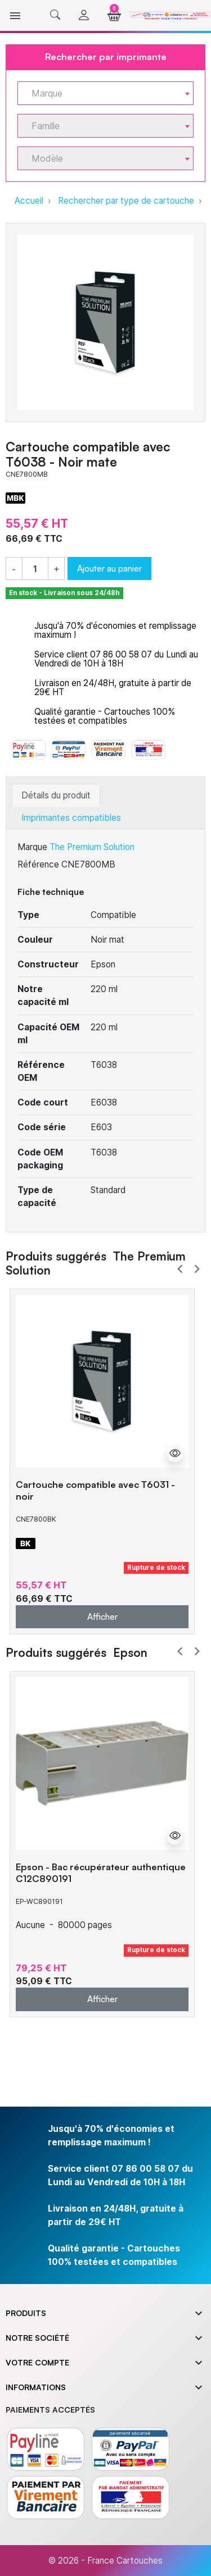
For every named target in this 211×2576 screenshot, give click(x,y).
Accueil (29, 200)
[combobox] (105, 93)
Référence (38, 864)
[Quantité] (35, 569)
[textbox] (101, 93)
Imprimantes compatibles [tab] (71, 817)
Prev (180, 1268)
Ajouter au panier (109, 568)
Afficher (102, 1616)
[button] (55, 15)
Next (196, 1268)
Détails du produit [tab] (56, 795)
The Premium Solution (92, 847)
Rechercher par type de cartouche (126, 200)
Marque (32, 847)
